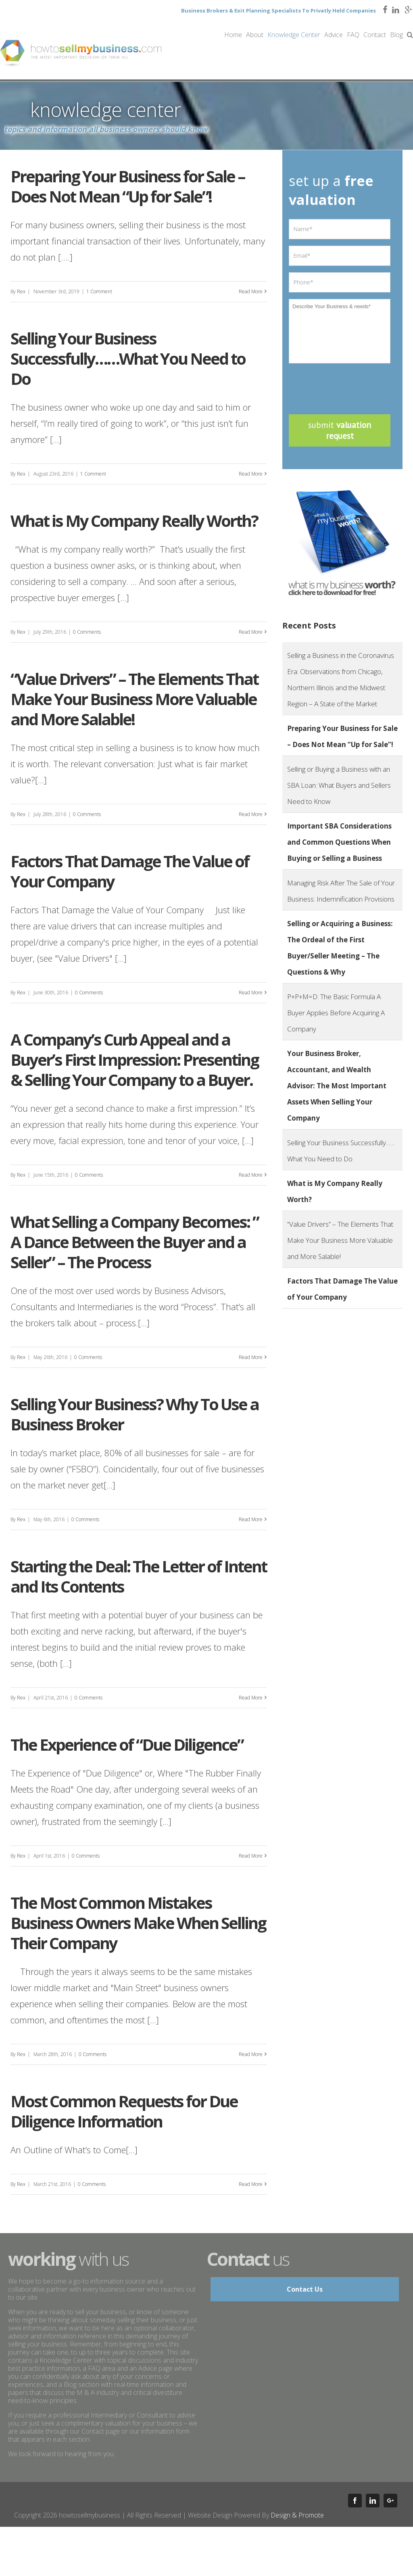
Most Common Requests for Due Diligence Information (124, 2111)
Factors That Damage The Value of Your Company (129, 871)
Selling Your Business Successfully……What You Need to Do (127, 358)
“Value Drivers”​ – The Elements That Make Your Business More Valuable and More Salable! (134, 699)
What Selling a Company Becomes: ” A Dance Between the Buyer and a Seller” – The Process (134, 1242)
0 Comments (87, 631)
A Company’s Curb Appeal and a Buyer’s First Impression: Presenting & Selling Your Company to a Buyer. (134, 1059)
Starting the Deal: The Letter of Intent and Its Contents (138, 1576)
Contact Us (305, 2289)
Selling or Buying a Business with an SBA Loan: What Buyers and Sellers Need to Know (339, 785)
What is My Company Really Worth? (134, 520)
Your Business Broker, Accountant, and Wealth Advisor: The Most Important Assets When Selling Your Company (336, 1086)
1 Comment (99, 291)
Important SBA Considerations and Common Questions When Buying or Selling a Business (339, 842)
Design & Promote (297, 2515)
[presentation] (350, 385)
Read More (251, 291)
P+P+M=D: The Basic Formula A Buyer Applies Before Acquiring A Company (336, 1012)
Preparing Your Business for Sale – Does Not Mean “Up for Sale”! (127, 186)
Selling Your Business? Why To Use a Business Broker (134, 1414)
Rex (21, 291)
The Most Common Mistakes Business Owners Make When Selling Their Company (138, 1922)
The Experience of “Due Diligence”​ (126, 1744)
